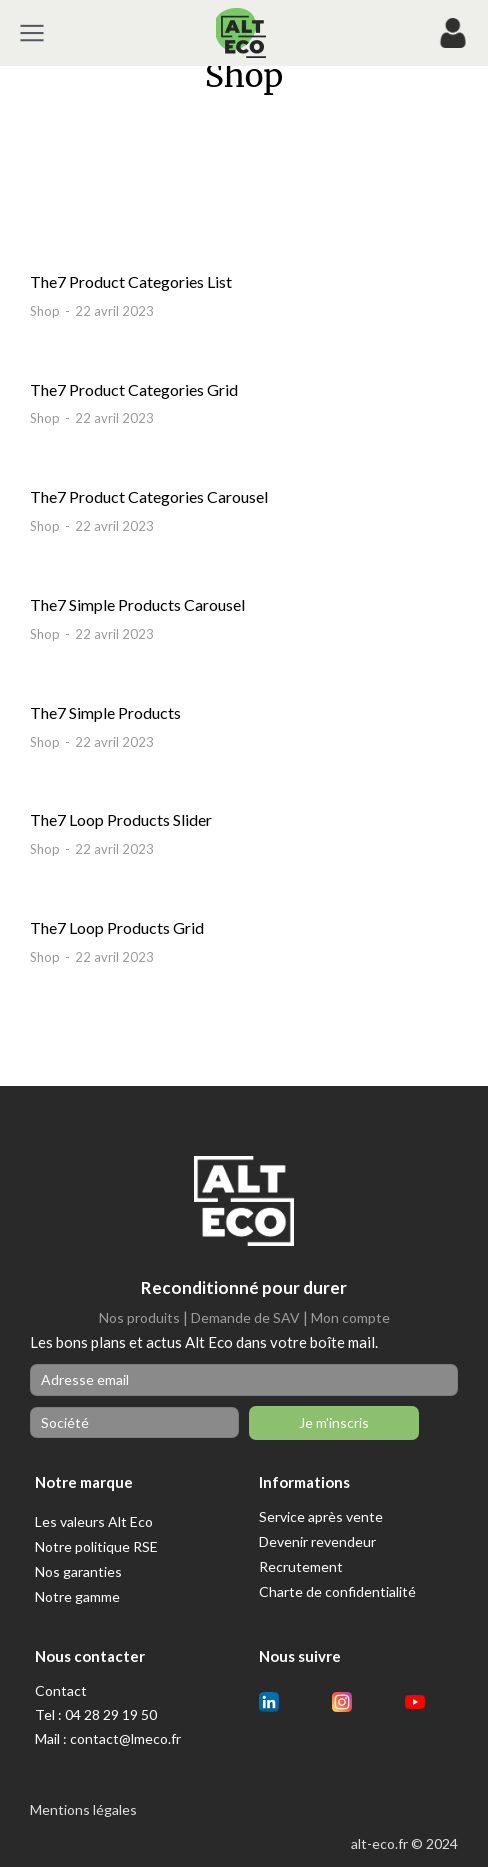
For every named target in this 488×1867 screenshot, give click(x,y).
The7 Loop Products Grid (117, 927)
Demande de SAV (245, 1317)
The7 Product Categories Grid (134, 389)
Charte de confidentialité (337, 1591)
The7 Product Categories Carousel (149, 496)
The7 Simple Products (105, 712)
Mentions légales (83, 1809)
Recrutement (301, 1566)
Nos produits (139, 1317)
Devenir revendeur (317, 1541)
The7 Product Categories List (131, 281)
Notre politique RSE (96, 1546)
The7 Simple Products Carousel (137, 604)
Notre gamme (77, 1596)
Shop (45, 311)
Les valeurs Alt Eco (94, 1521)
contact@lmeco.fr (125, 1738)
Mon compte (350, 1317)
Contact (61, 1690)
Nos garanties (78, 1571)
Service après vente (321, 1516)
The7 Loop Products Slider (121, 819)
